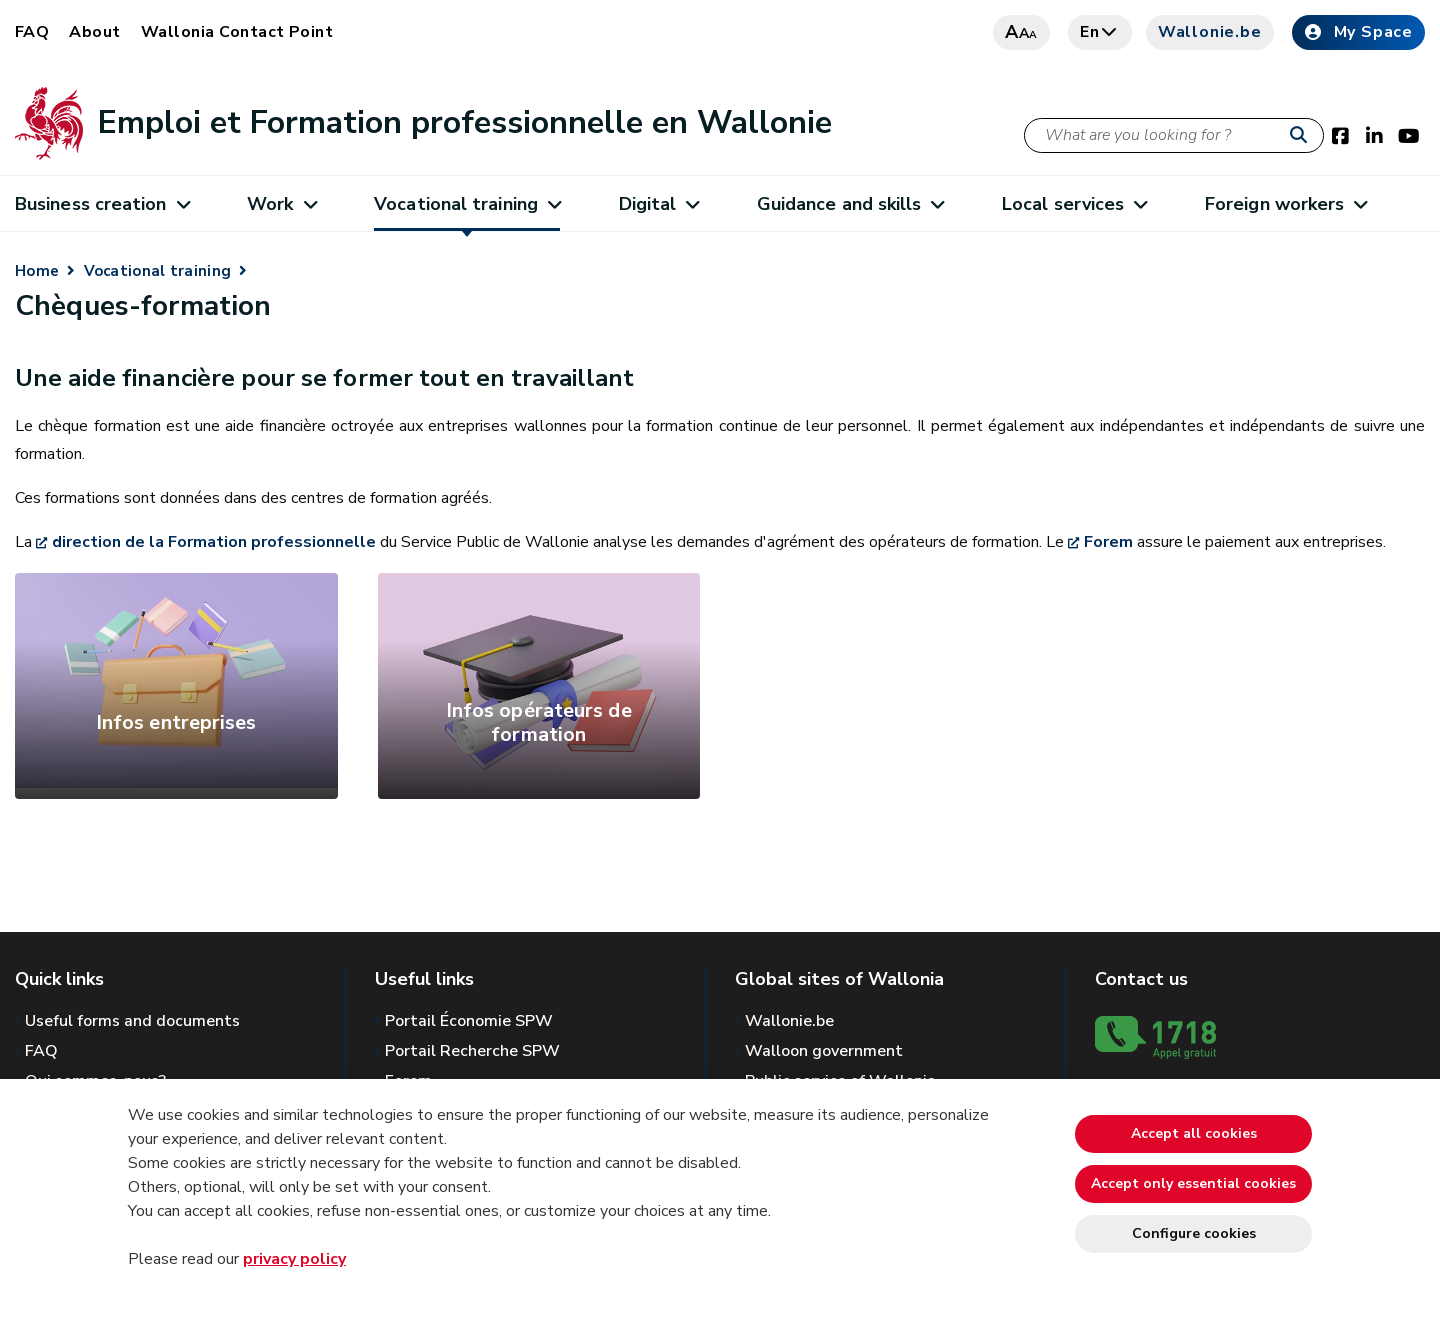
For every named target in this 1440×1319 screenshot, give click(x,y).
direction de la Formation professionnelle (216, 542)
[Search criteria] (1174, 135)
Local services (1074, 204)
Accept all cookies (1194, 1133)
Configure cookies (1194, 1233)
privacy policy (294, 1259)
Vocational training (467, 204)
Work (281, 204)
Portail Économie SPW (469, 1021)
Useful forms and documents (132, 1021)
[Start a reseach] (1303, 136)
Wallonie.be (1210, 32)
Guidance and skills (850, 204)
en (1100, 32)
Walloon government (824, 1051)
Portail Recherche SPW (472, 1051)
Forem (1108, 542)
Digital (659, 204)
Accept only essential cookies (1193, 1183)
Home (37, 271)
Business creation (102, 204)
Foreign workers (1286, 204)
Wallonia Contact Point (237, 32)
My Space (1358, 32)
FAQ (32, 32)
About (94, 32)
